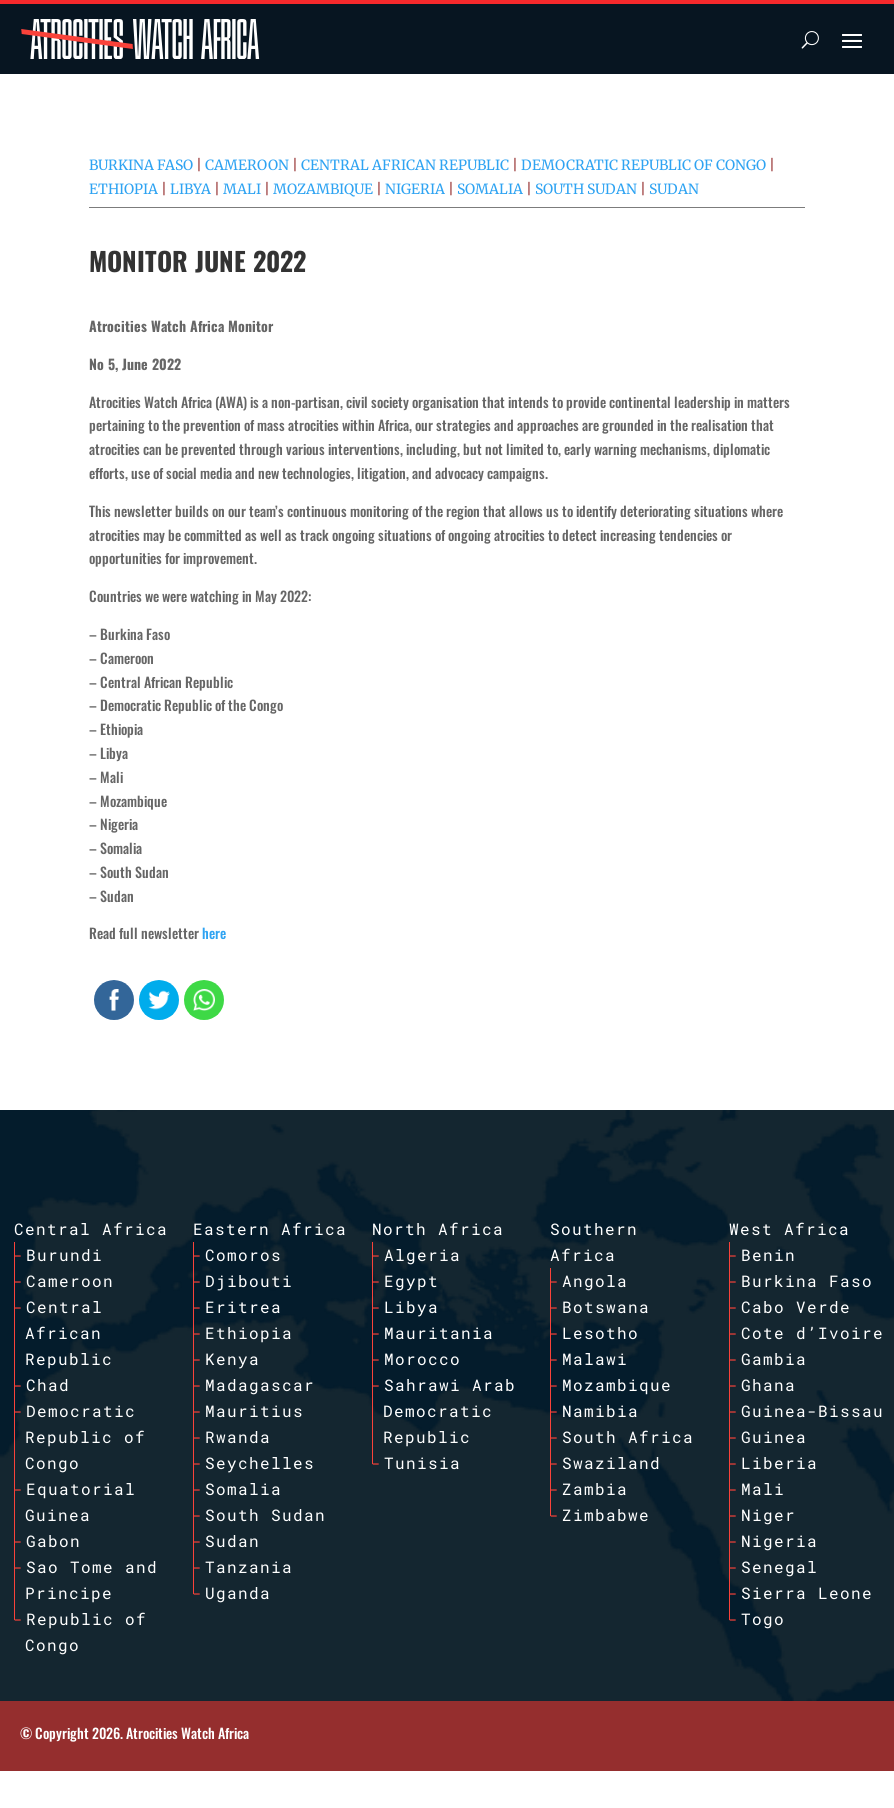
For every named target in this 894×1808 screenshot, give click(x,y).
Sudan (674, 189)
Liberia (779, 1462)
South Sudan (586, 189)
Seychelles (260, 1462)
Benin (768, 1254)
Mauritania (439, 1332)
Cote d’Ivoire (812, 1332)
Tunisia (422, 1462)
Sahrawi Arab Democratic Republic (449, 1410)
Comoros (243, 1254)
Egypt (411, 1280)
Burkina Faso (141, 165)
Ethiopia (123, 189)
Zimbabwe (606, 1514)
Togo (763, 1618)
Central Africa (91, 1228)
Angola (595, 1280)
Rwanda (238, 1436)
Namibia (600, 1410)
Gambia (774, 1358)
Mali (242, 189)
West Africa (789, 1228)
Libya (190, 189)
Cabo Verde (796, 1306)
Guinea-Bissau (812, 1410)
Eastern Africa (270, 1228)
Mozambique (323, 189)
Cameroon (247, 165)
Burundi (64, 1254)
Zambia (595, 1488)
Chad (48, 1384)
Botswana (606, 1306)
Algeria (422, 1254)
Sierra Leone (807, 1592)
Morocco (422, 1358)
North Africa (438, 1228)
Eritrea (243, 1306)
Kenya (232, 1358)
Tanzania (249, 1566)
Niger (768, 1514)
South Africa (628, 1436)
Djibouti (249, 1280)
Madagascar (260, 1384)
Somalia (490, 189)
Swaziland (611, 1462)
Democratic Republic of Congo (643, 165)
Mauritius (254, 1410)
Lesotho (600, 1332)
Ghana (768, 1384)
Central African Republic (405, 165)
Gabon (53, 1540)
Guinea (774, 1436)
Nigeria (415, 189)
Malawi (595, 1358)
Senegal (779, 1566)
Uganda (238, 1592)
